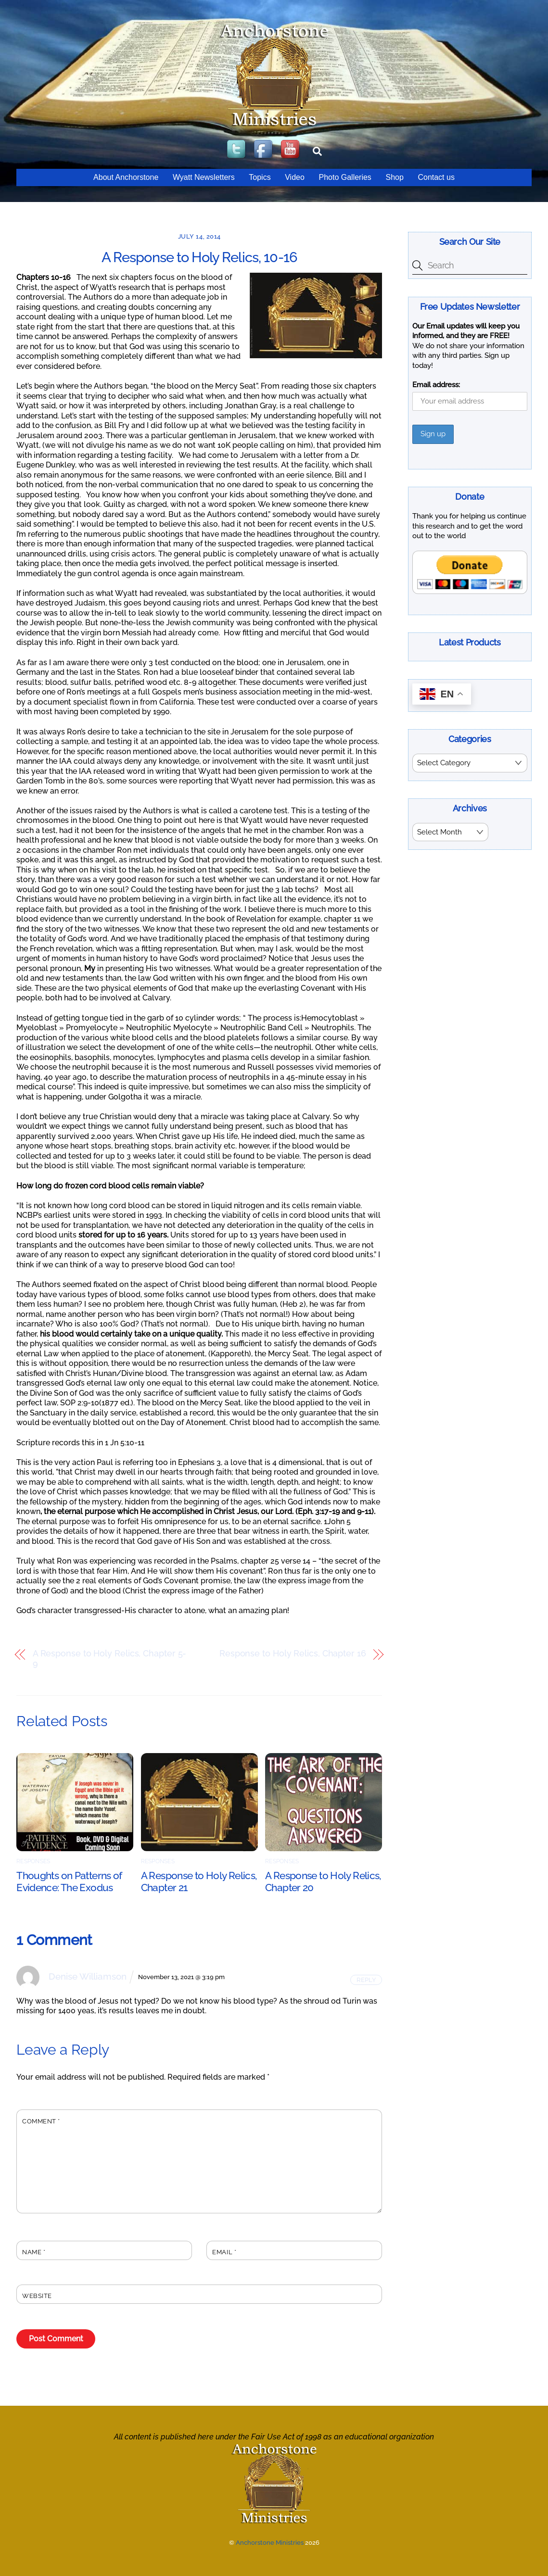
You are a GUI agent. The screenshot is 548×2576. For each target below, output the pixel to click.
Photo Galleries (345, 177)
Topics (259, 177)
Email (224, 2252)
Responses (33, 1861)
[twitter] (237, 149)
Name (33, 2252)
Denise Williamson (88, 1976)
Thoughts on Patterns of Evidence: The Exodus (69, 1881)
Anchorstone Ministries (270, 2542)
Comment (41, 2121)
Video (295, 177)
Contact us (436, 177)
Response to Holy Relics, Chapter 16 (292, 1654)
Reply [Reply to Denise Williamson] (366, 1979)
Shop (394, 177)
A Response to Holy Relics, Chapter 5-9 (110, 1658)
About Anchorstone (125, 177)
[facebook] (264, 149)
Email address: (436, 384)
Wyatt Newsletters (204, 177)
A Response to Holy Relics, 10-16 (199, 257)
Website (37, 2295)
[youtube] (291, 149)
